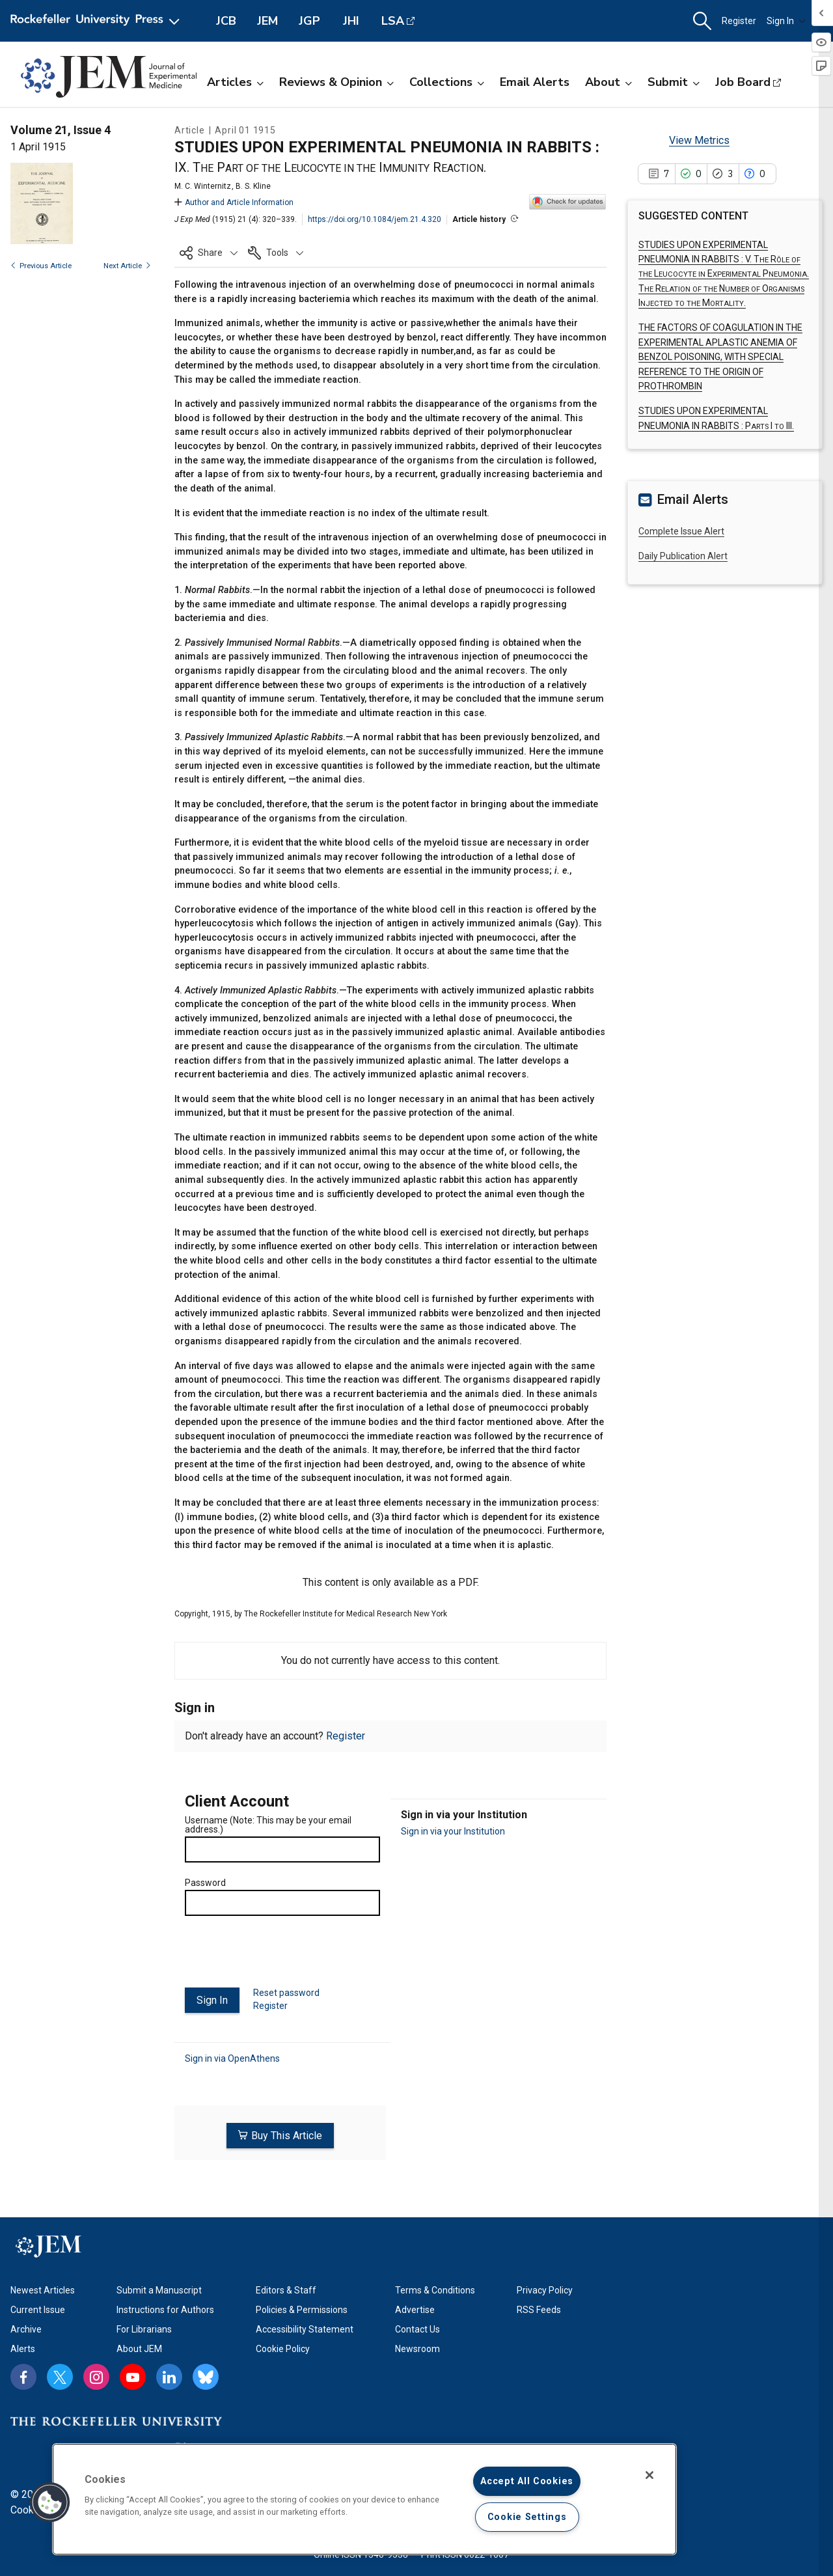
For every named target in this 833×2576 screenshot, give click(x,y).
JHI (351, 21)
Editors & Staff (286, 2286)
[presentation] (284, 1957)
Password (205, 1882)
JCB (226, 21)
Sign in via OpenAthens (232, 2058)
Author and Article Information (234, 202)
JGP (309, 21)
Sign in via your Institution (453, 1831)
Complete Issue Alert (681, 531)
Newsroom (417, 2345)
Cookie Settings (527, 2517)
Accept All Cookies (526, 2481)
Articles (235, 82)
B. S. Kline (253, 186)
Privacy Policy (545, 2286)
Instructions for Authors (165, 2306)
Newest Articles (42, 2286)
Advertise (415, 2306)
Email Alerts (534, 82)
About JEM (139, 2345)
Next (127, 266)
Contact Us (417, 2325)
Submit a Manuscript (159, 2286)
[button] (702, 21)
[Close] (649, 2475)
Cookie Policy (283, 2345)
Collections (446, 82)
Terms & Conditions (435, 2286)
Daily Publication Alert (683, 556)
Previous (41, 266)
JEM (267, 21)
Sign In (786, 20)
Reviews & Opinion (336, 82)
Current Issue (37, 2306)
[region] (364, 2499)
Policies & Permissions (302, 2306)
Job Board (743, 82)
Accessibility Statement (304, 2325)
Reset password (286, 1992)
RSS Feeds (539, 2306)
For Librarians (144, 2325)
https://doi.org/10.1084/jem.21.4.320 (374, 219)
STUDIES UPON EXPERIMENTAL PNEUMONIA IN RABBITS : (723, 274)
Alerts (22, 2345)
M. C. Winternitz (202, 186)
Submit (674, 82)
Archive (26, 2325)
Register (739, 20)
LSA (392, 21)
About (608, 82)
